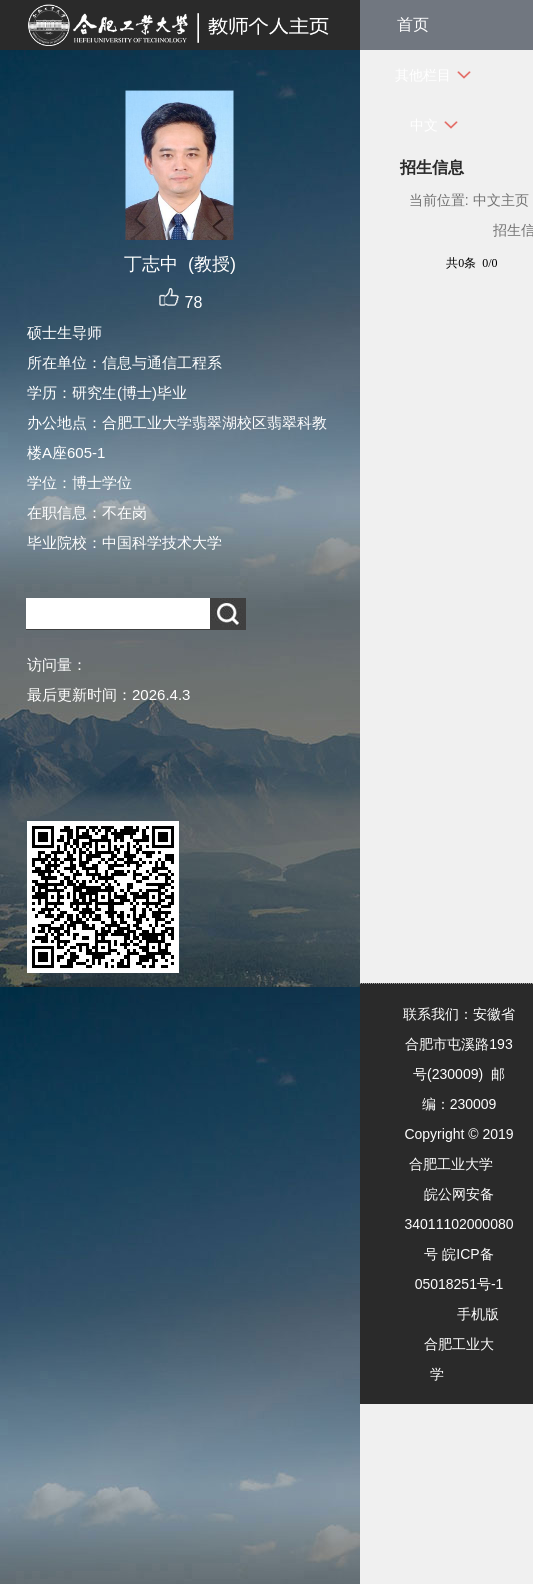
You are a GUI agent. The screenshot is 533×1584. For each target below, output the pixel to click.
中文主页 (501, 200)
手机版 (478, 1314)
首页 (413, 24)
